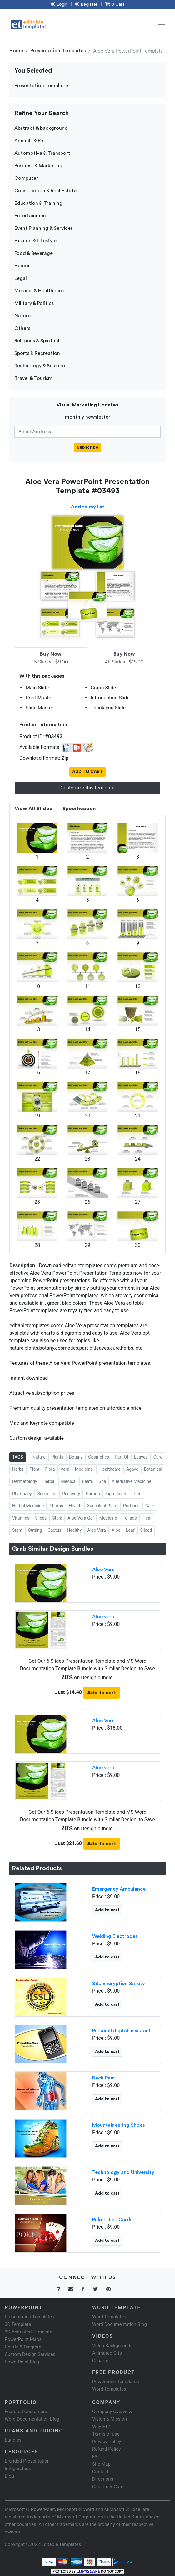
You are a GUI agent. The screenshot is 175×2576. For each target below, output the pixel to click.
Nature (22, 315)
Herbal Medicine (28, 1505)
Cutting (35, 1530)
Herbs (18, 1469)
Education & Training (38, 203)
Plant (34, 1469)
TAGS (17, 1456)
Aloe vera (103, 1616)
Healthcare (110, 1469)
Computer (26, 178)
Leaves (141, 1456)
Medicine (108, 1517)
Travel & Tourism (33, 378)
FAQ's (98, 2456)
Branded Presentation (27, 2461)
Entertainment (31, 215)
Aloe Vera (97, 1530)
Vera (65, 1469)
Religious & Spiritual (36, 340)
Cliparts (100, 2360)
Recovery (71, 1493)
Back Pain (103, 2077)
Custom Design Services (30, 2354)
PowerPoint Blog (22, 2362)
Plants (57, 1456)
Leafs (87, 1481)
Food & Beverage (33, 253)
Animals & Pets (31, 140)
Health (75, 1505)
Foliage (130, 1517)
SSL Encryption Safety (118, 1983)
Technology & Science (39, 365)
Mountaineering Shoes (118, 2125)
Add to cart (101, 1692)
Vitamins (20, 1517)
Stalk (57, 1517)
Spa (102, 1481)
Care (149, 1505)
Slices (41, 1517)
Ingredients (117, 1493)
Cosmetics (98, 1456)
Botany (75, 1456)
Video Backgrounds (112, 2345)
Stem (17, 1530)
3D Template (18, 2324)
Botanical (153, 1469)
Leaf (130, 1530)
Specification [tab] (79, 808)
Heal (146, 1517)
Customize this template (87, 788)
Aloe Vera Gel (80, 1517)
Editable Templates (61, 2544)
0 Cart (114, 4)
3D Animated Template (28, 2332)
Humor (22, 265)
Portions (131, 1505)
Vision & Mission (109, 2419)
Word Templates (109, 2317)
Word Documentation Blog (119, 2324)
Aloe (116, 1530)
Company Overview (112, 2411)
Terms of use (105, 2434)
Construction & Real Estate (45, 190)
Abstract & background (41, 128)
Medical (69, 1481)
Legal (20, 278)
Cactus (55, 1530)
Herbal (49, 1481)
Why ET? (101, 2426)
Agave (132, 1469)
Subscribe (87, 447)
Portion (93, 1493)
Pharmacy (22, 1493)
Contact (100, 2471)
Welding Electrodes (115, 1936)
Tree (137, 1493)
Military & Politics (34, 303)
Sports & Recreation (37, 353)
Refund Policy (106, 2449)
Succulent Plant (102, 1505)
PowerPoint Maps (23, 2339)
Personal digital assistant (121, 2030)
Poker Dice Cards (112, 2219)
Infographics (18, 2468)
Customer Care (107, 2486)
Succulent (47, 1493)
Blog (9, 2476)
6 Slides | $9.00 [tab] (51, 658)
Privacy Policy (106, 2441)
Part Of (121, 1456)
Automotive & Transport (42, 153)
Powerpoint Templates (115, 2381)
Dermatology (24, 1481)
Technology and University (123, 2172)
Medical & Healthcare (39, 290)
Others (22, 328)
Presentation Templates (58, 50)
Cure (157, 1456)
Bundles (13, 2440)
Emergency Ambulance (119, 1889)
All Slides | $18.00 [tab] (124, 658)
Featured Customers (26, 2411)
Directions (102, 2479)
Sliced (146, 1530)
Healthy (74, 1530)
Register (86, 4)
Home (16, 50)
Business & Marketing (38, 165)
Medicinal (84, 1469)
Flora (50, 1469)
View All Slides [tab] (33, 808)
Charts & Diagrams (24, 2347)
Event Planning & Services (43, 228)
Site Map (101, 2464)
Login (59, 4)
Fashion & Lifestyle (35, 240)
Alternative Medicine (131, 1481)
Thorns (56, 1505)
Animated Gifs (107, 2353)
